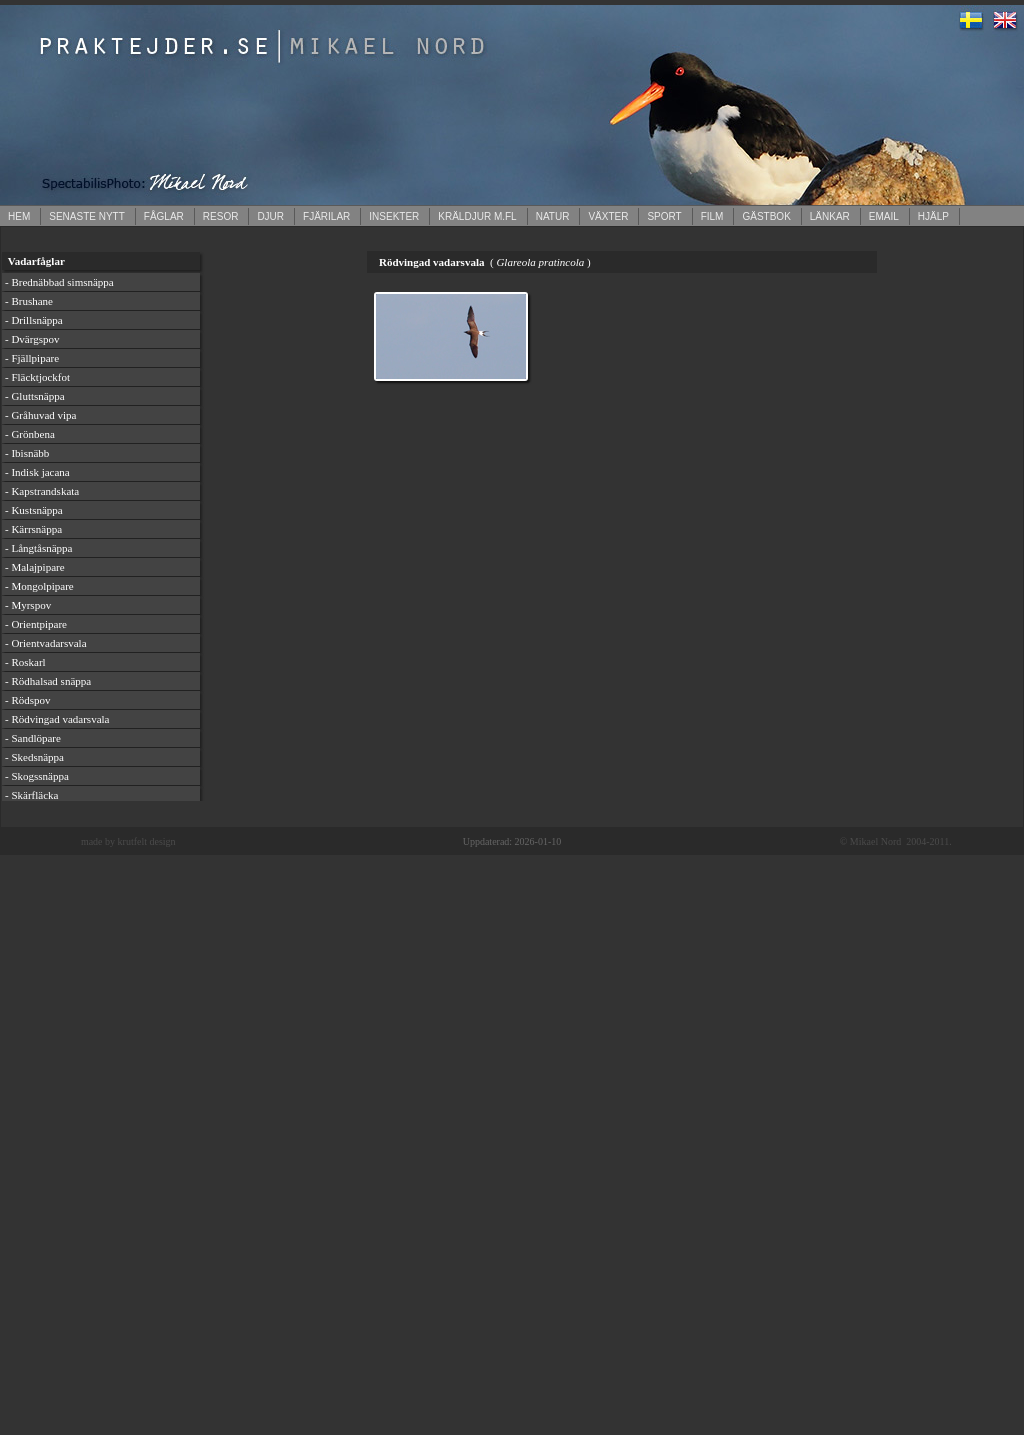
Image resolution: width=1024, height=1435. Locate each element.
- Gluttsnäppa (35, 396)
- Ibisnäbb (27, 453)
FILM (712, 216)
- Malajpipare (35, 567)
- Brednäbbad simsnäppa (59, 282)
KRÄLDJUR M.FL (477, 216)
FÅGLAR (164, 216)
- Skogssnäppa (37, 776)
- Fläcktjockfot (37, 377)
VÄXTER (608, 216)
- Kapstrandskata (42, 491)
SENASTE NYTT (87, 216)
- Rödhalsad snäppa (48, 681)
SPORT (664, 216)
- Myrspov (28, 605)
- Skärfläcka (31, 795)
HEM (19, 216)
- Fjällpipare (32, 358)
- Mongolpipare (39, 586)
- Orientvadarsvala (46, 643)
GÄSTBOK (766, 216)
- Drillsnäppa (34, 320)
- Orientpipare (36, 624)
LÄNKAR (830, 216)
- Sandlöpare (33, 738)
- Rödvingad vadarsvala (57, 719)
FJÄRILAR (326, 216)
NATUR (553, 216)
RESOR (221, 216)
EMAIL (884, 216)
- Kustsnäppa (34, 510)
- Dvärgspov (32, 339)
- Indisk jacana (37, 472)
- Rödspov (28, 700)
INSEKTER (394, 216)
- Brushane (29, 301)
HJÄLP (933, 216)
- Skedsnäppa (34, 757)
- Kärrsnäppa (33, 529)
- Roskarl (25, 662)
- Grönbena (30, 434)
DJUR (270, 216)
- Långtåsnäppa (39, 548)
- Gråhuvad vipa (40, 415)
